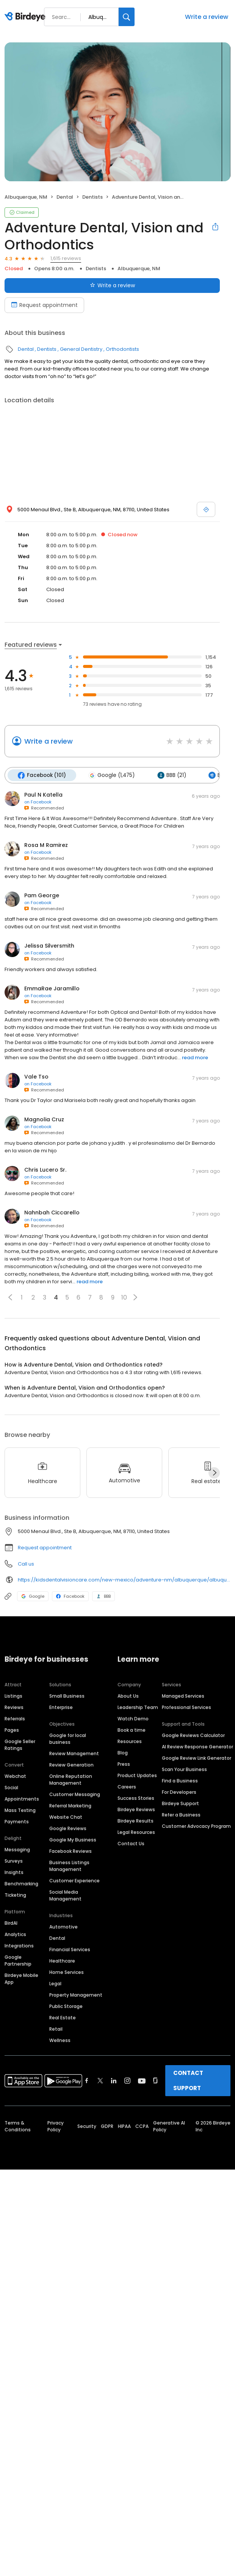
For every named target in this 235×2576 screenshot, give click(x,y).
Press (124, 1763)
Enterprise (61, 1707)
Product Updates (137, 1775)
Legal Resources (136, 1832)
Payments (17, 1821)
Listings (13, 1695)
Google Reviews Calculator (193, 1735)
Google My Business (72, 1839)
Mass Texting (20, 1810)
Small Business (67, 1695)
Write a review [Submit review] (112, 285)
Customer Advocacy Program (196, 1826)
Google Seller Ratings (20, 1744)
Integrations (19, 1945)
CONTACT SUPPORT (188, 2080)
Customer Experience (74, 1880)
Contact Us (131, 1843)
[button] (10, 1297)
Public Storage (66, 2006)
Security (86, 2126)
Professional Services (186, 1707)
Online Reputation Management (70, 1779)
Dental (64, 197)
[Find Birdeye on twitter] (100, 2080)
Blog (123, 1752)
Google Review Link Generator (196, 1757)
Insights (14, 1872)
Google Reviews (67, 1828)
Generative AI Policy (169, 2125)
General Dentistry (81, 349)
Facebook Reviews (70, 1851)
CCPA (142, 2126)
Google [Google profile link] (32, 1596)
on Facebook (38, 801)
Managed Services (183, 1695)
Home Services (66, 1972)
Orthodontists (122, 349)
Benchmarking (21, 1883)
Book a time (132, 1729)
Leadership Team (138, 1707)
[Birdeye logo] (26, 17)
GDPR (107, 2126)
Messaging (17, 1849)
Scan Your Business (184, 1769)
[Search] (127, 17)
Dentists (92, 197)
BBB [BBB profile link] (103, 1596)
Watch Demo (133, 1718)
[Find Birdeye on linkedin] (114, 2080)
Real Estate (62, 2017)
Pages (12, 1729)
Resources (130, 1741)
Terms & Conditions (18, 2125)
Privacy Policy (55, 2125)
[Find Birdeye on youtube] (142, 2080)
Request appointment (45, 1547)
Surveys (14, 1860)
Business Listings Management (69, 1865)
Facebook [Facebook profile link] (70, 1596)
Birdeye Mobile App (21, 1978)
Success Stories (136, 1798)
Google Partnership (18, 1960)
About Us (128, 1695)
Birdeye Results (136, 1820)
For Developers (179, 1791)
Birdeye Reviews (136, 1809)
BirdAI (11, 1922)
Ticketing (15, 1894)
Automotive (63, 1926)
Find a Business (180, 1780)
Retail (56, 2028)
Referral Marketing (70, 1805)
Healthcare (62, 1960)
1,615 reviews (65, 258)
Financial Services (69, 1949)
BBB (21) (170, 775)
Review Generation (71, 1764)
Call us (26, 1563)
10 (124, 1297)
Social (11, 1787)
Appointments (22, 1798)
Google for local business (67, 1738)
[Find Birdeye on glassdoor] (155, 2080)
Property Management (75, 1994)
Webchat (15, 1776)
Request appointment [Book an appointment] (44, 305)
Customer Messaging (74, 1794)
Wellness (59, 2040)
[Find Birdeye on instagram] (127, 2080)
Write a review (206, 16)
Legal (55, 1983)
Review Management (74, 1753)
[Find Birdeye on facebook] (87, 2080)
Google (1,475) (111, 775)
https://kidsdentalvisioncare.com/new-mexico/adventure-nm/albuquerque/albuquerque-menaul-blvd (124, 1579)
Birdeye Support (180, 1803)
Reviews (14, 1707)
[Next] (214, 1472)
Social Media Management (65, 1895)
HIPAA (124, 2126)
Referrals (15, 1718)
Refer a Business (181, 1814)
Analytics (15, 1934)
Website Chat (65, 1816)
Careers (127, 1786)
